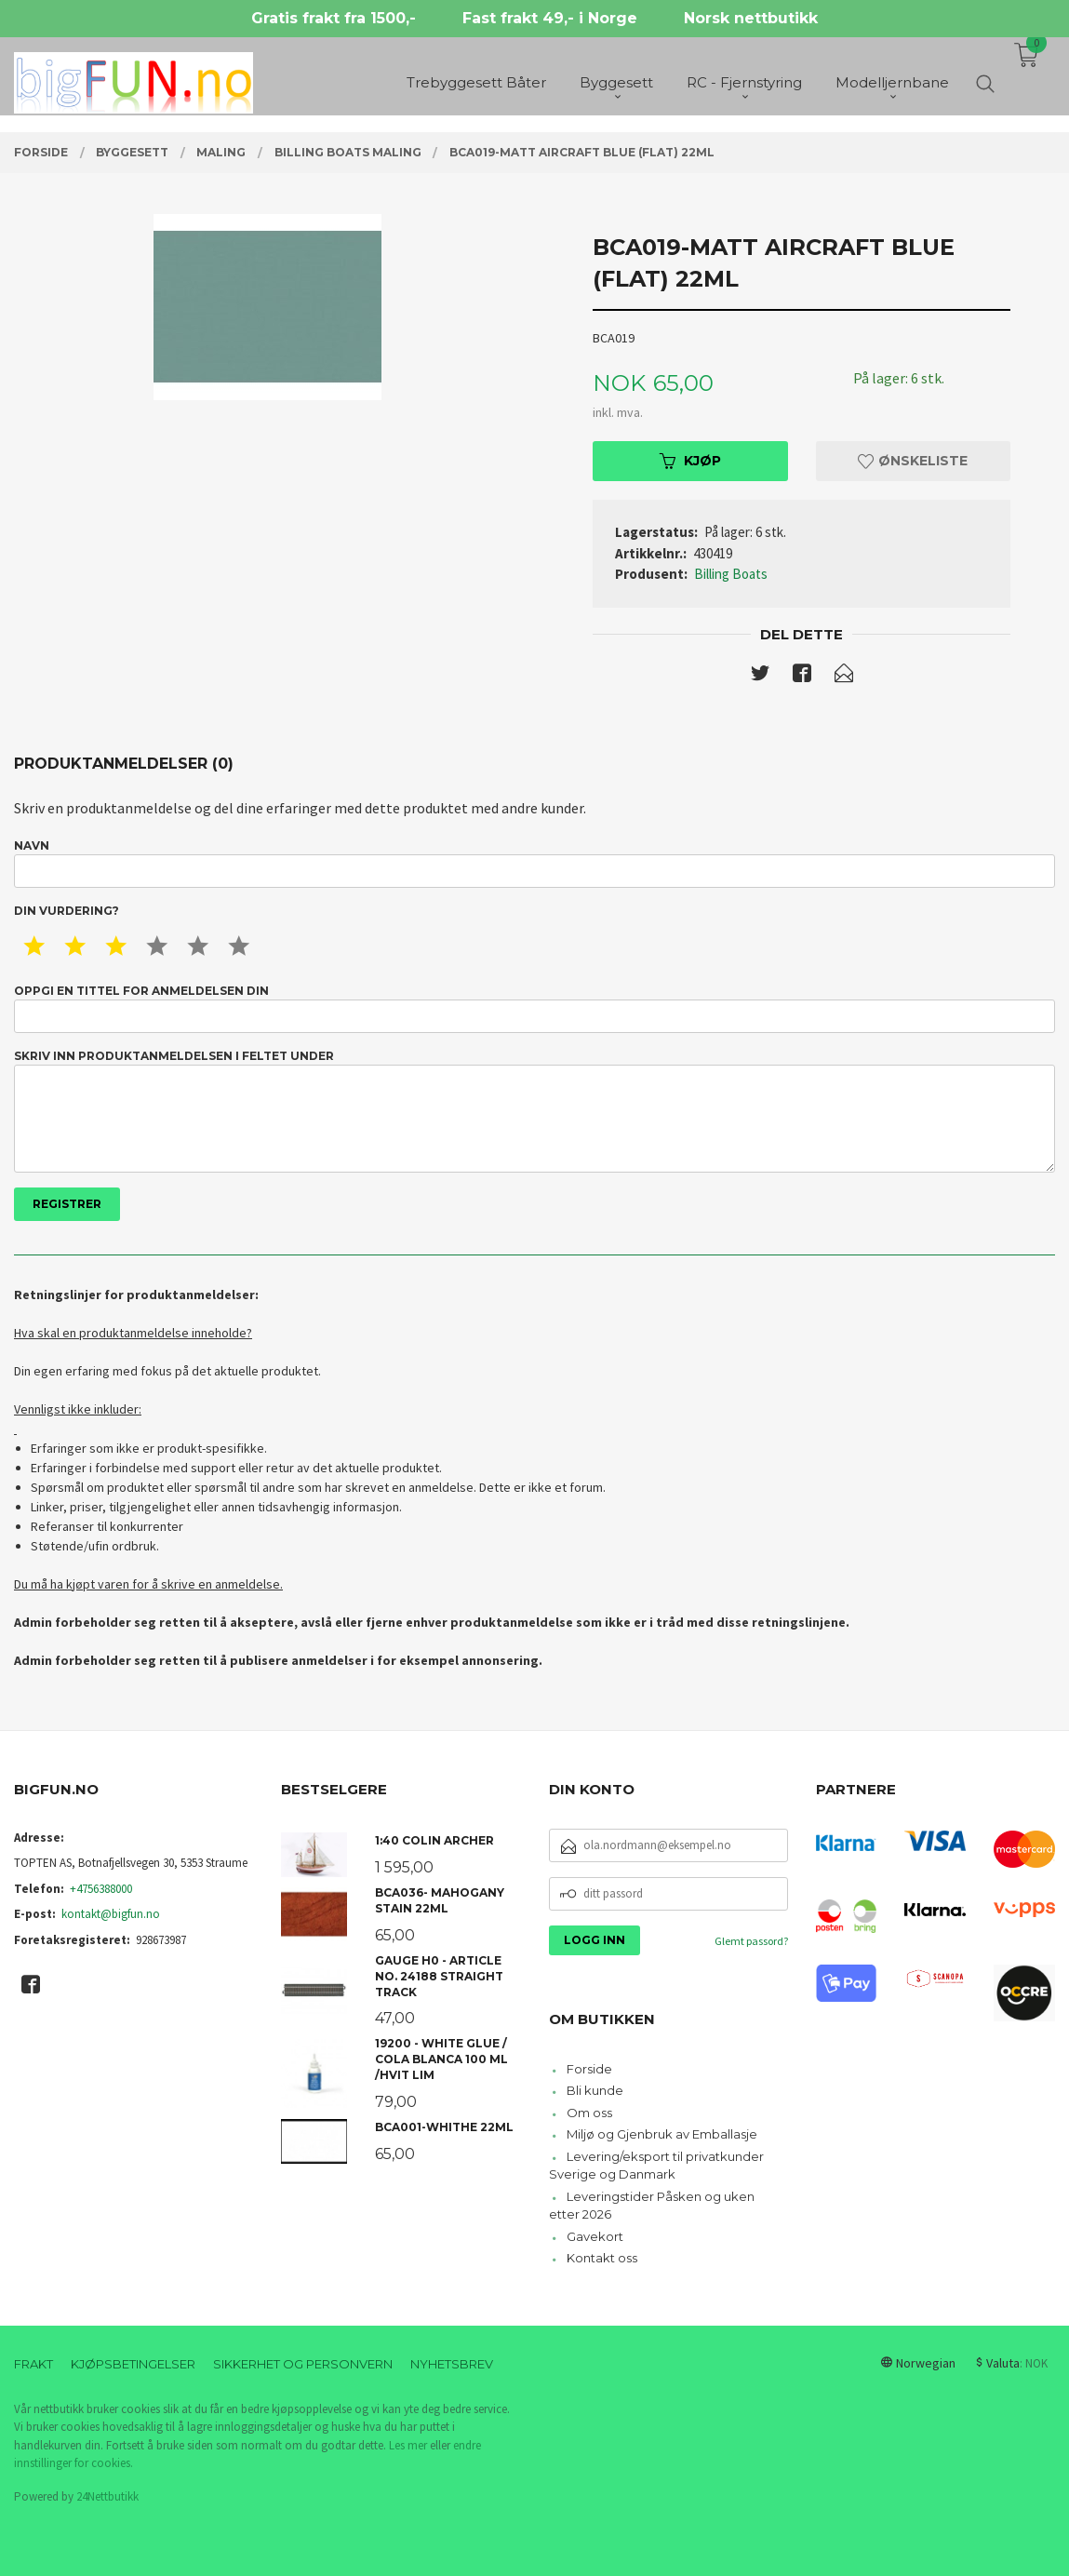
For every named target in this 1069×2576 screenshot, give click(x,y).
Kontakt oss (602, 2257)
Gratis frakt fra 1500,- (333, 18)
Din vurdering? (66, 911)
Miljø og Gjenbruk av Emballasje (662, 2134)
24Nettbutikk (107, 2496)
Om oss (589, 2112)
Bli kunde (595, 2090)
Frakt (33, 2363)
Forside (589, 2068)
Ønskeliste (913, 460)
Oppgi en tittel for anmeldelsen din (534, 1008)
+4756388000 (101, 1889)
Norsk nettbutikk (751, 18)
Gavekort (595, 2236)
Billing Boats (731, 574)
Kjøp (690, 460)
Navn (534, 863)
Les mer (408, 2445)
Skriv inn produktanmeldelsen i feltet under (534, 1111)
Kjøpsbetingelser (133, 2363)
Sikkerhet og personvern (303, 2363)
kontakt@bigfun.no (110, 1914)
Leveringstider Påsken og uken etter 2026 (652, 2205)
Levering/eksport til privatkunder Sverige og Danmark (657, 2165)
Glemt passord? (751, 1941)
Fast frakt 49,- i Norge (549, 18)
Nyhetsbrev (451, 2363)
